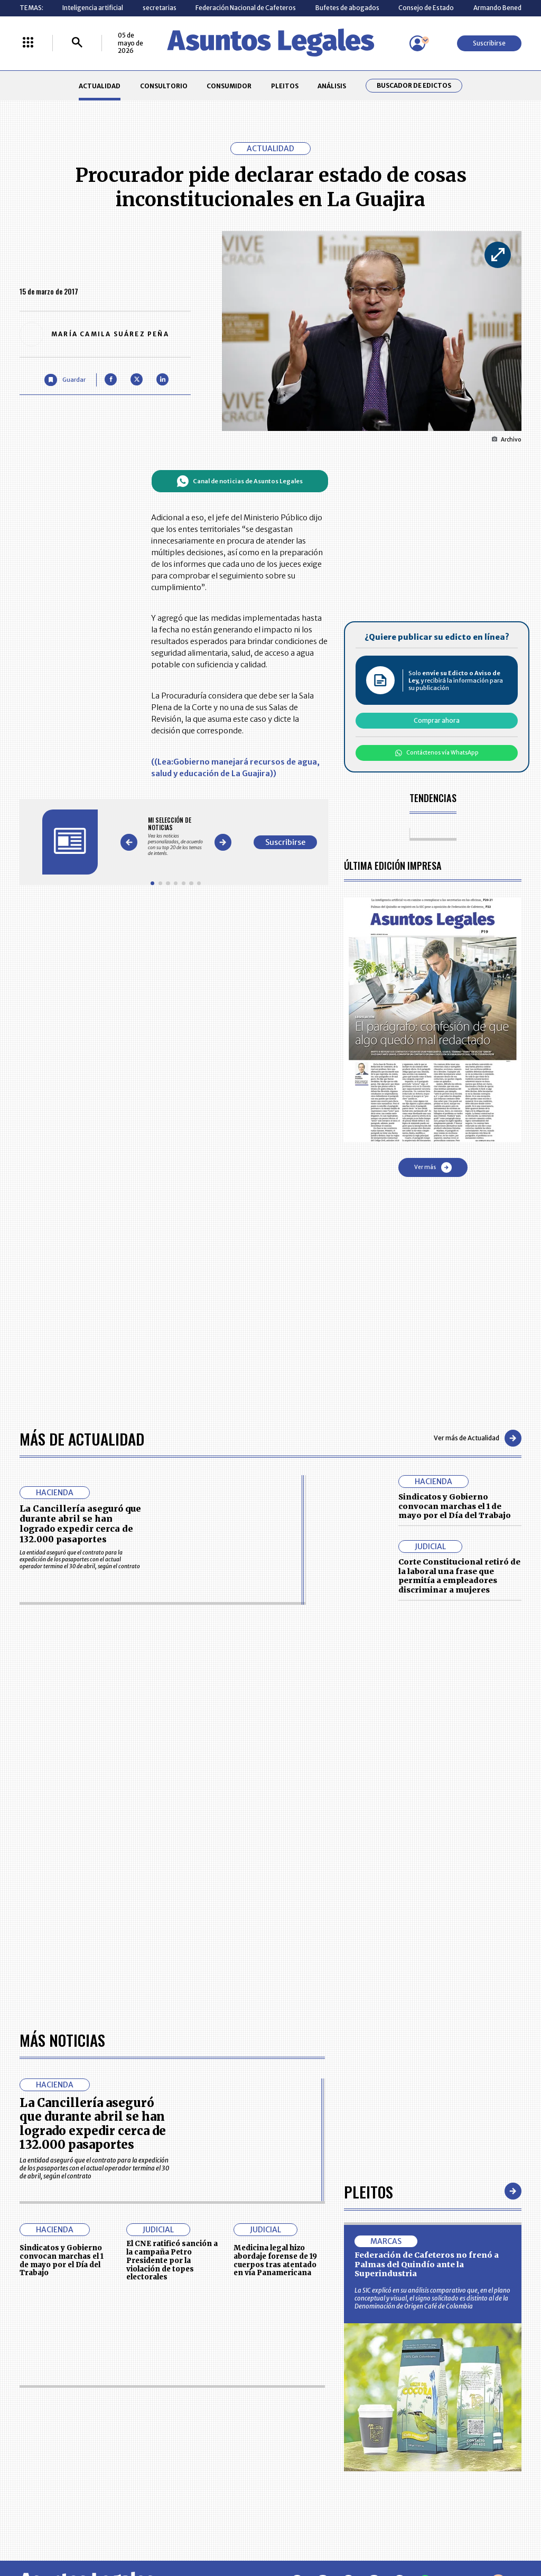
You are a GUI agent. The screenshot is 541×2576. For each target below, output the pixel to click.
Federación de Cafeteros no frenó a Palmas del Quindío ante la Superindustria (427, 2264)
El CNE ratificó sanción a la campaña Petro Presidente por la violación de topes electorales (172, 2260)
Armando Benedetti (502, 8)
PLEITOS (285, 86)
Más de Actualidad (82, 1438)
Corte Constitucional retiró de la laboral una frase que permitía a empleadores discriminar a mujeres (459, 1576)
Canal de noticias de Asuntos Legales (239, 481)
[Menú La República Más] (28, 43)
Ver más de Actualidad (477, 1438)
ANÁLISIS (332, 86)
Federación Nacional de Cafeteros (245, 8)
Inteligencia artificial (92, 8)
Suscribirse (489, 43)
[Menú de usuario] (417, 43)
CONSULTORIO (164, 86)
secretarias (159, 8)
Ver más (433, 1167)
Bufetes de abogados (347, 8)
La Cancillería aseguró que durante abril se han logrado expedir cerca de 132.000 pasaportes (80, 1523)
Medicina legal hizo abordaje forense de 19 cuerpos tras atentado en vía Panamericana (275, 2260)
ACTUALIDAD (99, 86)
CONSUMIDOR (229, 86)
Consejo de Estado (426, 8)
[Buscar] (77, 43)
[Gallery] (175, 836)
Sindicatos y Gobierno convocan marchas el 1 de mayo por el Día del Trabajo (454, 1506)
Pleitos (368, 2191)
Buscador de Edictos (414, 85)
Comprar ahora (437, 720)
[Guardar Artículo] (64, 380)
